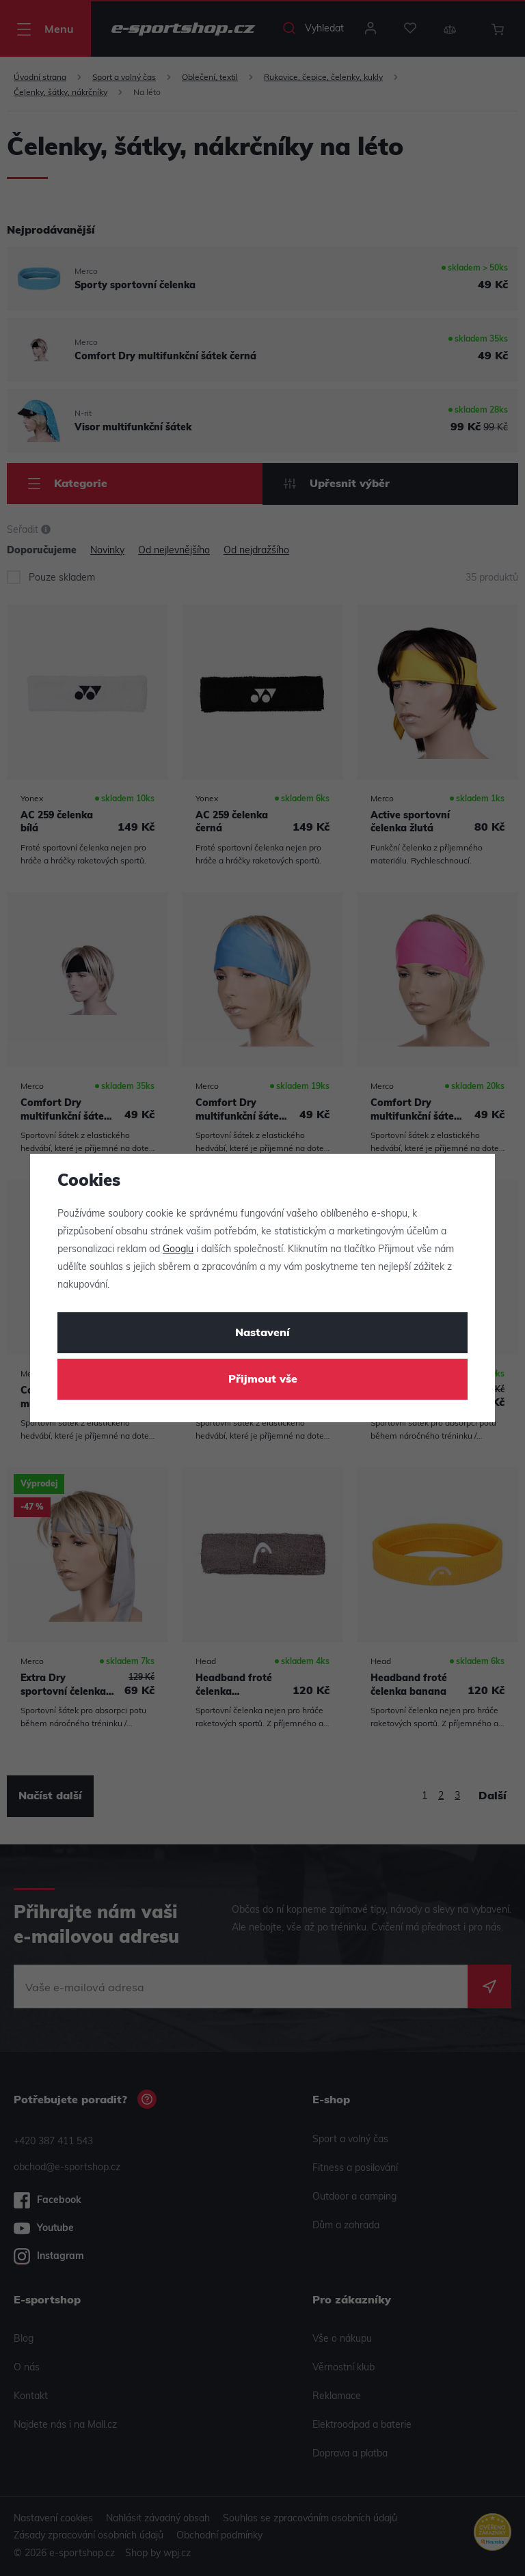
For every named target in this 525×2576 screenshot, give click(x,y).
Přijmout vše (262, 1379)
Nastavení (262, 1333)
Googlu (178, 1250)
